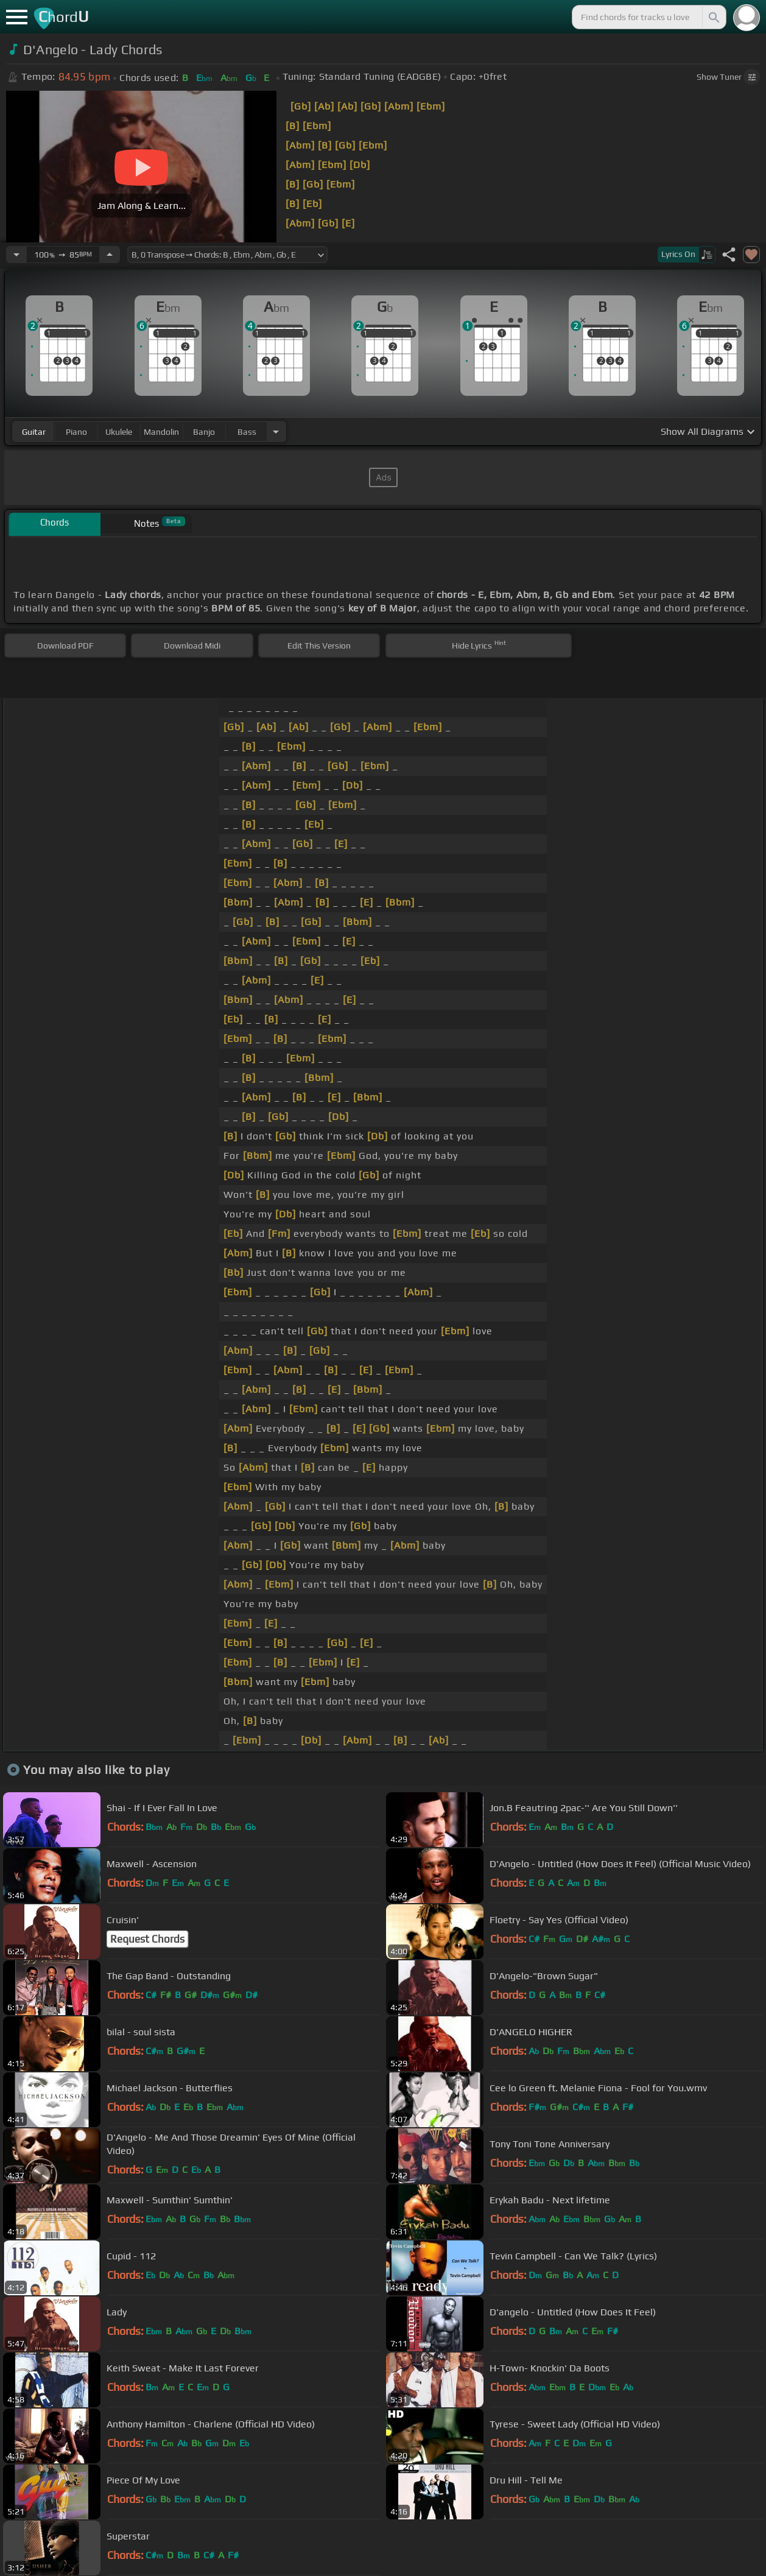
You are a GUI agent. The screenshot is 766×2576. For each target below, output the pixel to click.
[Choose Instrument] (276, 431)
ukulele (118, 432)
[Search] (713, 17)
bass (246, 432)
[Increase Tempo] (109, 254)
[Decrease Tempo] (16, 254)
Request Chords (147, 1939)
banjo (204, 432)
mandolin (161, 432)
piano (76, 432)
